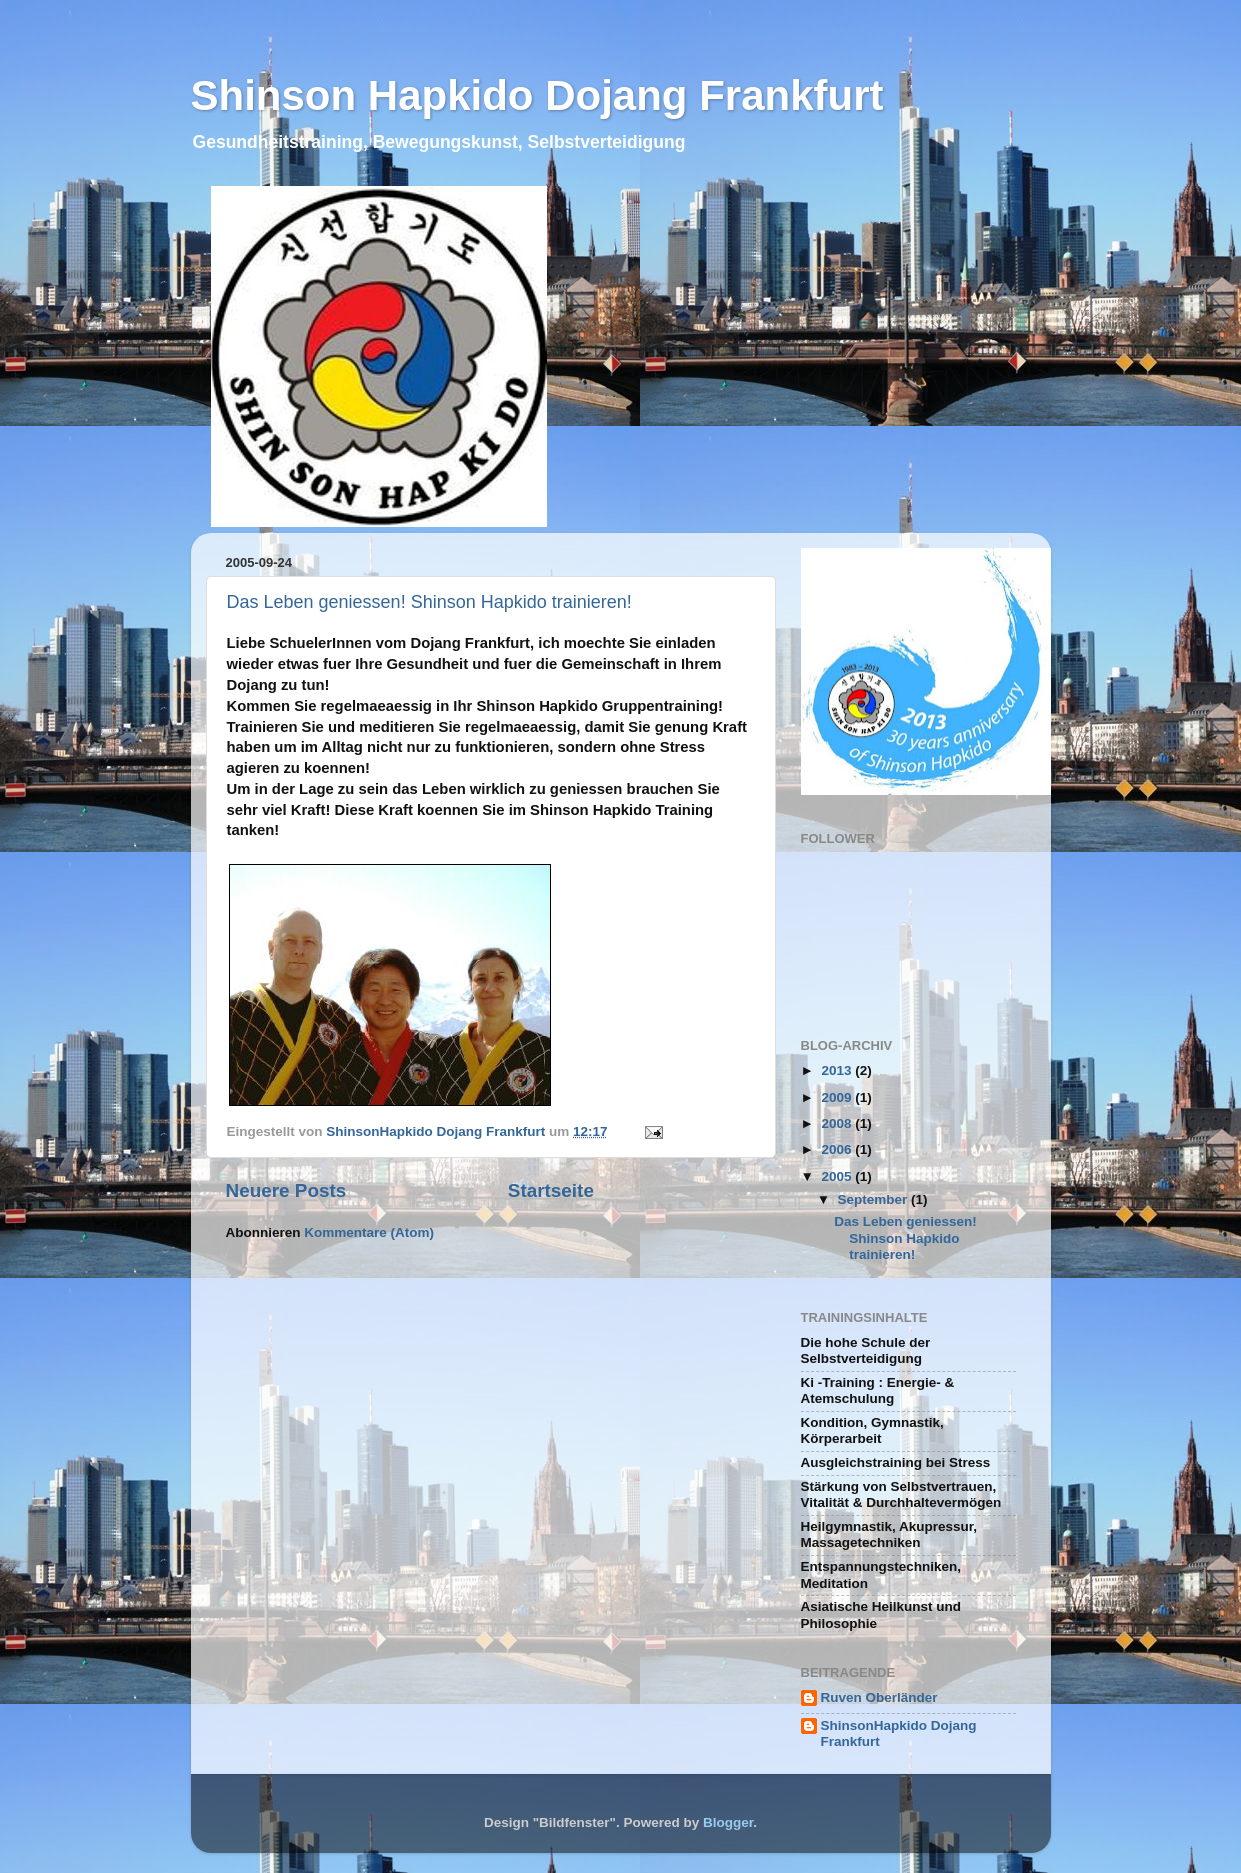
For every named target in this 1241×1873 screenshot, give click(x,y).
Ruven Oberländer (879, 1697)
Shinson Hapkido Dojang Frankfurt (537, 95)
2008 (838, 1123)
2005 (838, 1176)
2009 (838, 1097)
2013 (838, 1070)
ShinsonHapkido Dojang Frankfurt (899, 1733)
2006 (838, 1149)
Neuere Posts (286, 1190)
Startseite (551, 1190)
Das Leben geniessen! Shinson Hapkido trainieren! (429, 602)
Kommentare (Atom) (369, 1232)
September (875, 1199)
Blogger (728, 1822)
